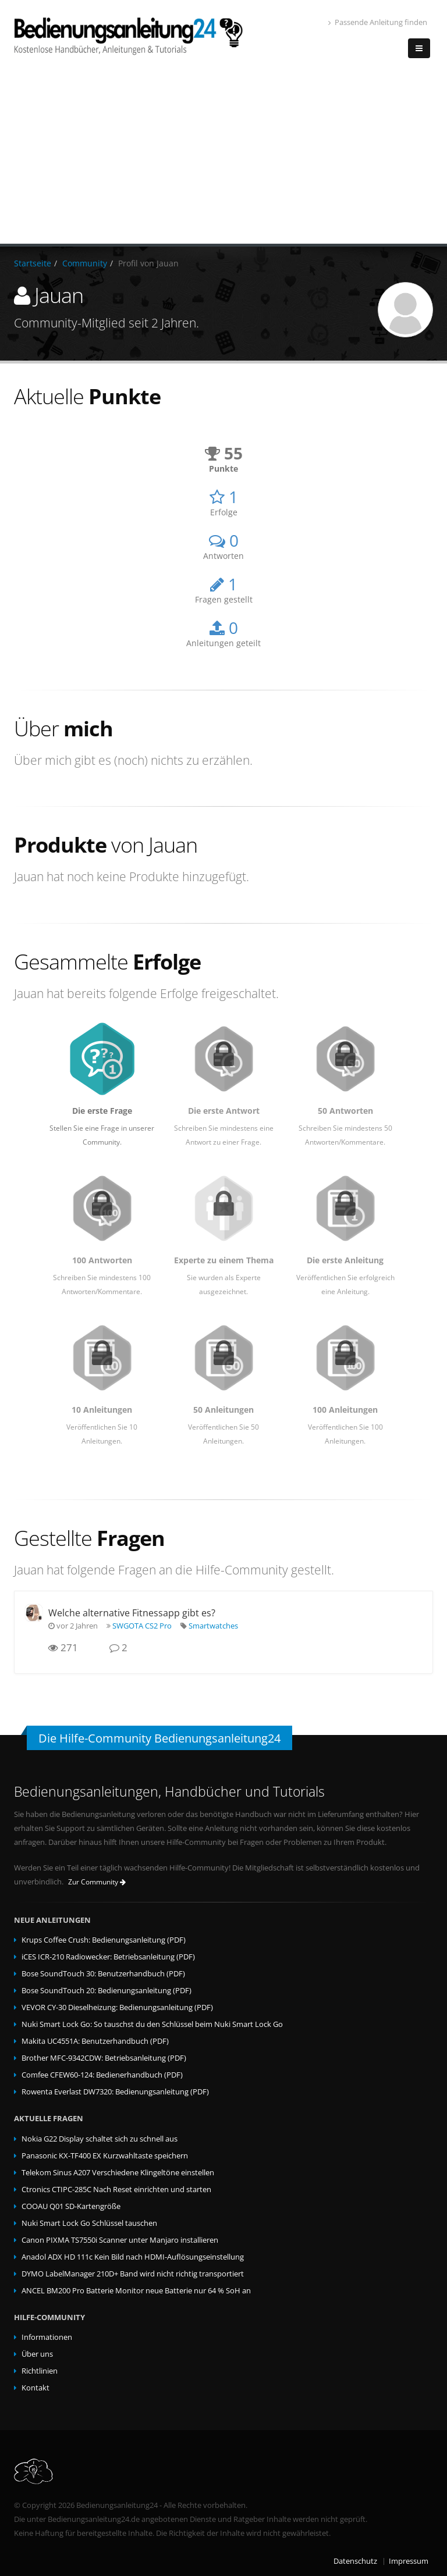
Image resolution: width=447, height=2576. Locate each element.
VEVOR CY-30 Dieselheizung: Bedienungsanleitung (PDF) (117, 2007)
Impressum (408, 2561)
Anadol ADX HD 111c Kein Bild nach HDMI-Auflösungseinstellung (133, 2257)
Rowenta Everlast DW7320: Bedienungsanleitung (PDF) (115, 2092)
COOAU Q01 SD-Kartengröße (71, 2206)
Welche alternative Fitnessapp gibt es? (131, 1612)
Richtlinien (40, 2371)
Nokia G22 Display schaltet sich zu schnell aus (100, 2139)
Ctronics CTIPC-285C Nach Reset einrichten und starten (116, 2189)
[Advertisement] (223, 156)
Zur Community (97, 1882)
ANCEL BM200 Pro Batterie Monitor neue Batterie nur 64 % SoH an (136, 2291)
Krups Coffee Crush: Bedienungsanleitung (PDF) (104, 1940)
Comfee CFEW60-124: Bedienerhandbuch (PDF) (102, 2075)
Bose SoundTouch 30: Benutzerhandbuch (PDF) (103, 1974)
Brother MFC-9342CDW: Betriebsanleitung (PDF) (104, 2058)
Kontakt (35, 2388)
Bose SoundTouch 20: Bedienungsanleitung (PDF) (106, 1991)
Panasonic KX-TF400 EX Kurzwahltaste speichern (105, 2156)
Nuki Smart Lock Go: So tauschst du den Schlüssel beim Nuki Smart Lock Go (152, 2024)
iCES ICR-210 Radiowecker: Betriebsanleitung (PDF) (108, 1957)
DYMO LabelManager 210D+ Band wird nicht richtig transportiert (133, 2274)
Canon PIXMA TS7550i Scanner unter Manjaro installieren (120, 2240)
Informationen (47, 2337)
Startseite (32, 263)
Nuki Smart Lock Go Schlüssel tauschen (89, 2223)
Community (84, 263)
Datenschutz (355, 2561)
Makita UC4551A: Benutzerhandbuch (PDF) (95, 2041)
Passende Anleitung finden (377, 22)
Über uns (37, 2354)
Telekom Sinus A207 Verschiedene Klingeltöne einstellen (118, 2173)
